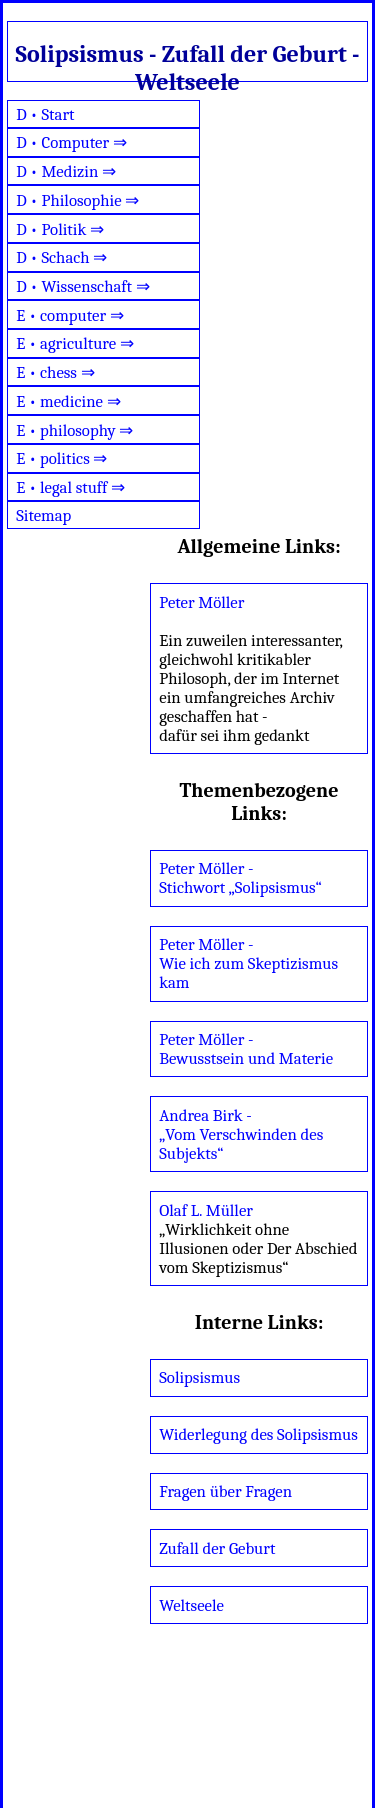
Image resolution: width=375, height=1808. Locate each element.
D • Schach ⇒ (61, 257)
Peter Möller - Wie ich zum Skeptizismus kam (248, 963)
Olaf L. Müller (206, 1210)
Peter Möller (201, 602)
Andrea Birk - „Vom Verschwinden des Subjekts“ (241, 1134)
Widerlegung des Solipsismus (258, 1434)
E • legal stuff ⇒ (70, 487)
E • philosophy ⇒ (74, 430)
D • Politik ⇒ (60, 229)
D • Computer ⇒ (71, 142)
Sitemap (43, 515)
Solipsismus (199, 1377)
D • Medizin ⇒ (66, 171)
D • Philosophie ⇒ (77, 200)
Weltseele (191, 1605)
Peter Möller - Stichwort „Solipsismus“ (240, 878)
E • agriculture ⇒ (75, 343)
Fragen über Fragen (225, 1491)
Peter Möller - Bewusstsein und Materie (246, 1049)
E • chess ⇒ (55, 372)
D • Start (45, 114)
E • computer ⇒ (70, 315)
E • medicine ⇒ (68, 401)
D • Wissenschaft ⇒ (83, 286)
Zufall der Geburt (217, 1548)
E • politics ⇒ (61, 458)
